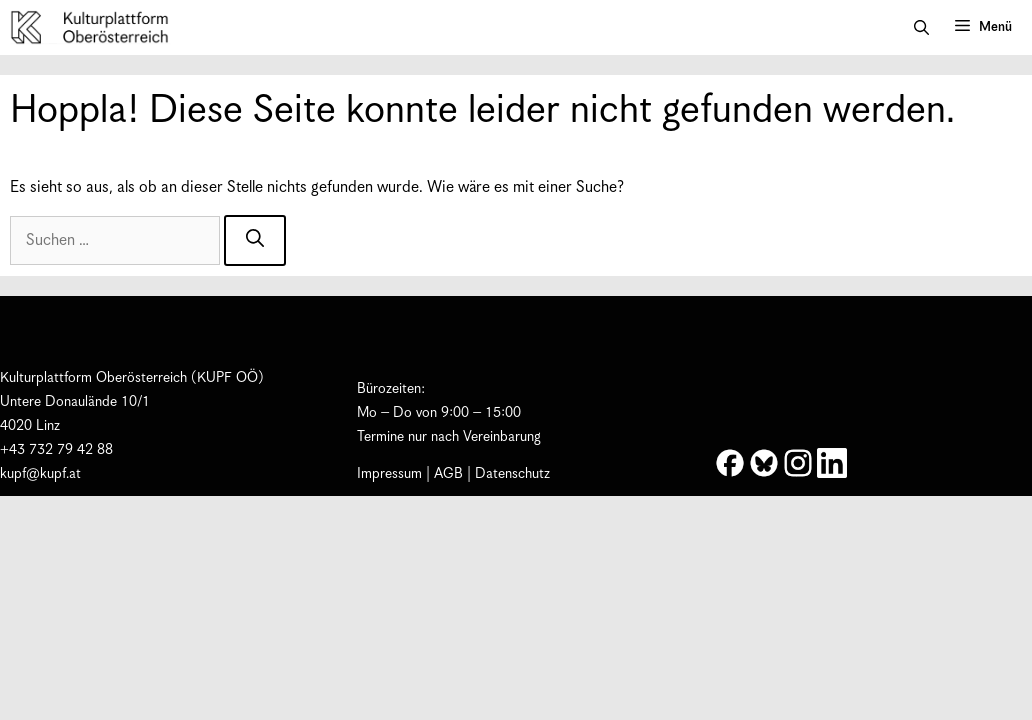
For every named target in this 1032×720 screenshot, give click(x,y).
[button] (921, 28)
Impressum (389, 474)
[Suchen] (255, 240)
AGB (448, 474)
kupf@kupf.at (40, 474)
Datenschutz (512, 474)
